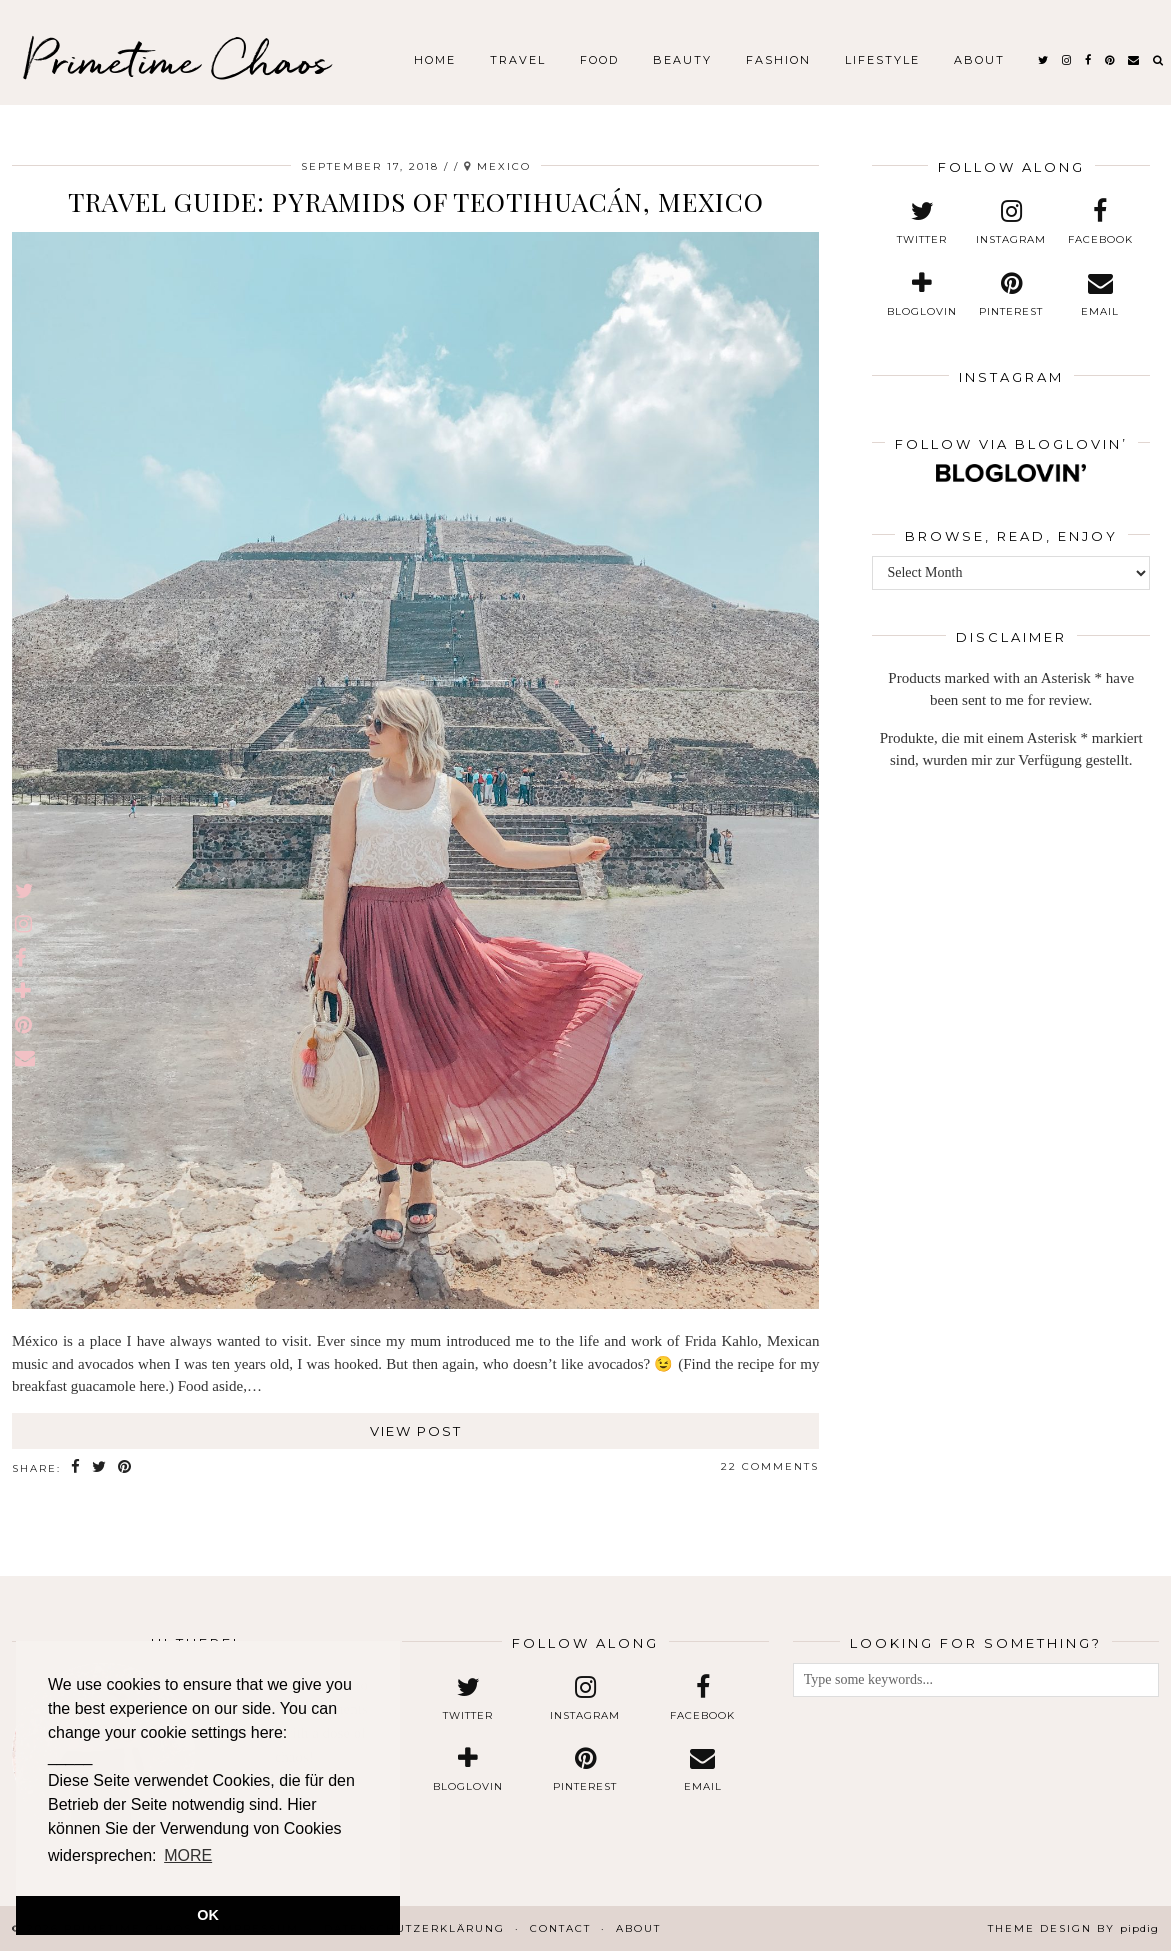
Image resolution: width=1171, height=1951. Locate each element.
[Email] (1134, 60)
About (979, 60)
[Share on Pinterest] (125, 1467)
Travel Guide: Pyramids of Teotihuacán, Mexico (416, 201)
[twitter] (1044, 60)
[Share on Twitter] (100, 1467)
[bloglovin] (922, 295)
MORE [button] (188, 1855)
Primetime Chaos (176, 60)
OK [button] (208, 1915)
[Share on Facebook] (76, 1467)
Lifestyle (882, 60)
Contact (560, 1928)
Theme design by (1073, 1928)
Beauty (682, 60)
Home (435, 60)
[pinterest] (1110, 60)
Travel (518, 60)
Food (599, 60)
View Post (416, 1431)
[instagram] (1067, 60)
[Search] (1159, 60)
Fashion (778, 60)
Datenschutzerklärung (414, 1928)
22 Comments (770, 1466)
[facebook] (1089, 60)
